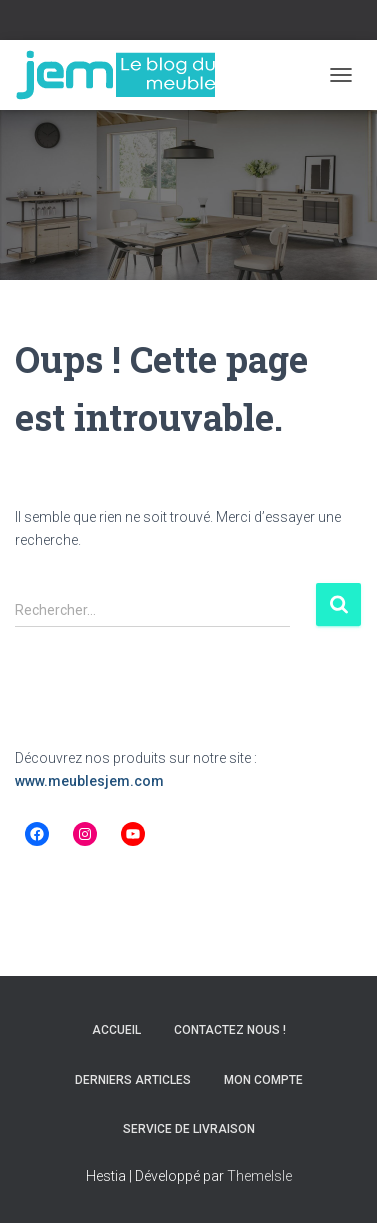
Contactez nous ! (230, 1030)
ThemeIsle (259, 1176)
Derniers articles (133, 1080)
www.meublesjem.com (89, 781)
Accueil (116, 1030)
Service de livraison (189, 1129)
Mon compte (263, 1080)
